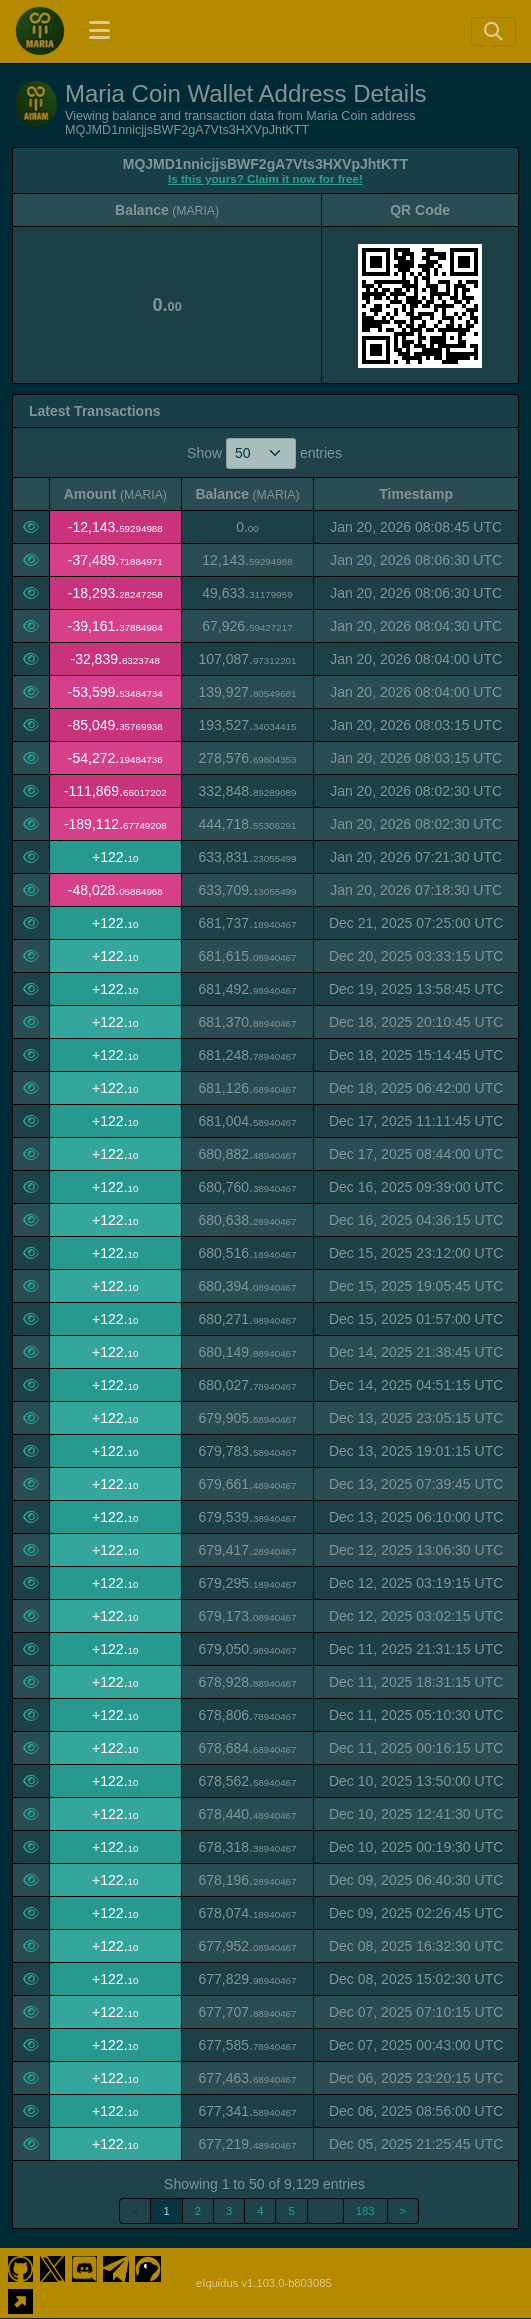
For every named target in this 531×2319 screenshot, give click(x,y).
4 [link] (260, 2211)
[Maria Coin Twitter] (52, 2267)
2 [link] (198, 2211)
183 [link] (365, 2211)
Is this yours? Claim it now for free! (265, 178)
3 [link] (229, 2211)
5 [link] (291, 2211)
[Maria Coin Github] (20, 2267)
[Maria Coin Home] (40, 31)
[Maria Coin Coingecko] (148, 2267)
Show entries (264, 453)
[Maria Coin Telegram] (116, 2267)
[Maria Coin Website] (20, 2299)
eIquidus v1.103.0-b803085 (264, 2283)
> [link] (403, 2211)
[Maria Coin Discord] (84, 2267)
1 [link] (166, 2211)
